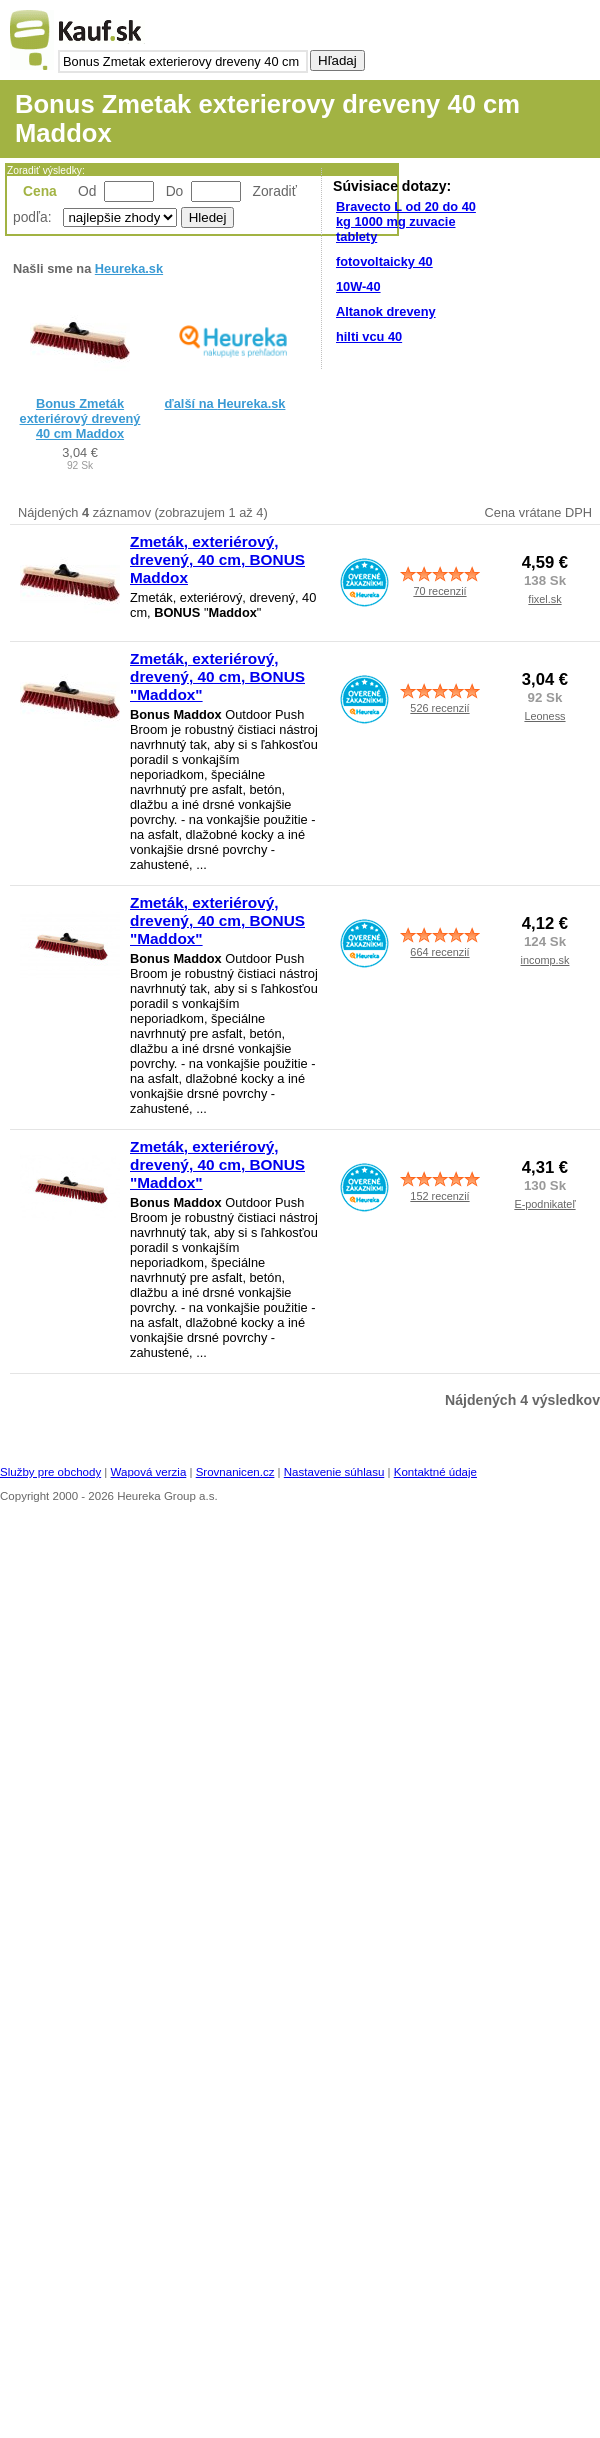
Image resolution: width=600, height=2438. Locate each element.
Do (175, 191)
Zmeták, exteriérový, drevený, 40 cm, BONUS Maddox (217, 559)
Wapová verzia (149, 1472)
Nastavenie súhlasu (334, 1472)
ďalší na (225, 403)
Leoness (544, 716)
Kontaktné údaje (435, 1472)
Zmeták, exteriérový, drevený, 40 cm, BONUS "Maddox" (217, 676)
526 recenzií (439, 708)
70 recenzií (439, 591)
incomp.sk (545, 960)
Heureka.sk (129, 268)
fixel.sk (544, 599)
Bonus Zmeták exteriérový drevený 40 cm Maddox (80, 418)
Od (87, 191)
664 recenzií (439, 952)
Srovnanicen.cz (235, 1472)
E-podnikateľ (544, 1204)
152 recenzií (439, 1196)
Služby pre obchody (50, 1472)
